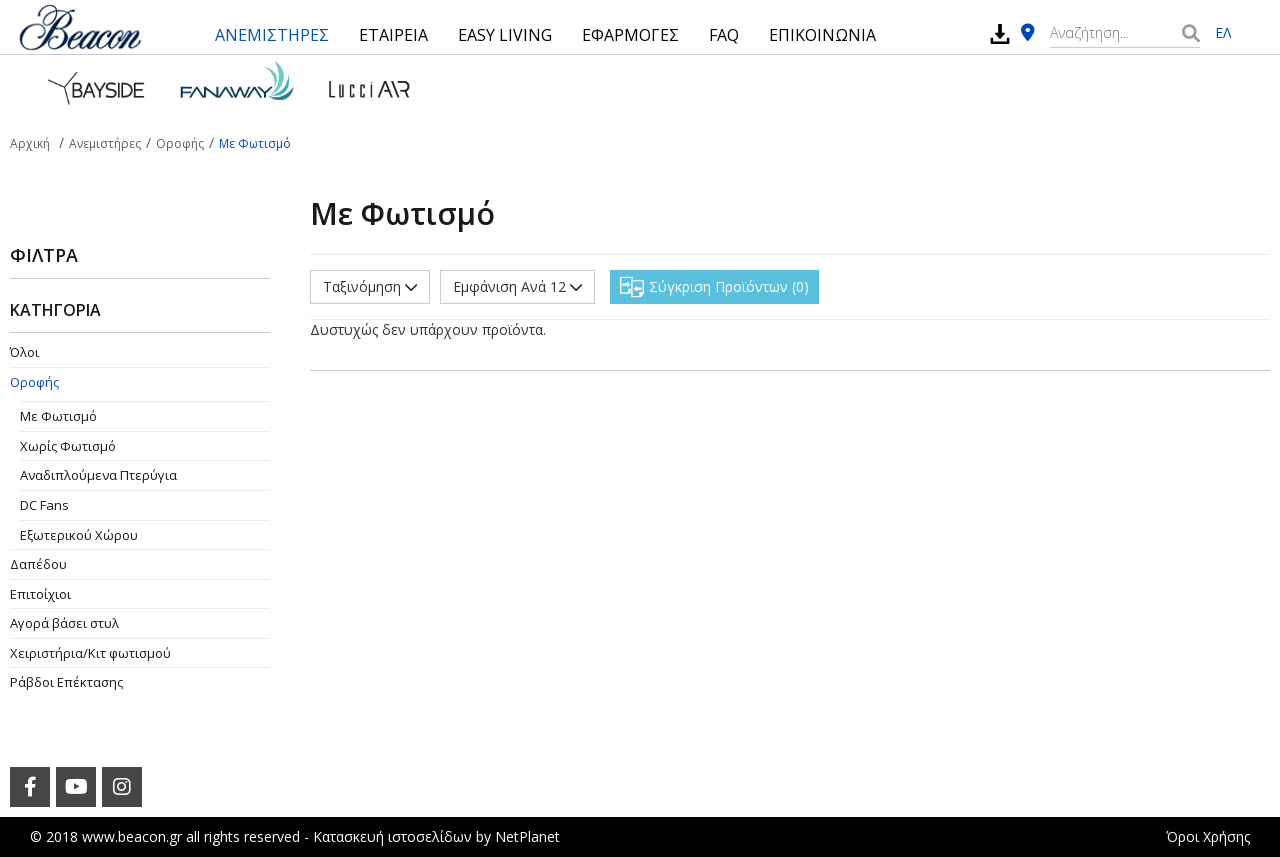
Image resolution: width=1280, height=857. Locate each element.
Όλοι (24, 352)
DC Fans (44, 505)
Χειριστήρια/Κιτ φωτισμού (90, 653)
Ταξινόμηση (370, 286)
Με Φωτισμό (58, 416)
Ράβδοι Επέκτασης (66, 682)
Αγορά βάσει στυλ (64, 623)
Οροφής (34, 382)
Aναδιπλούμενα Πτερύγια (98, 475)
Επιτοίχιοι (40, 594)
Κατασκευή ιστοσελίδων (392, 836)
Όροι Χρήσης (1208, 836)
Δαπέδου (38, 564)
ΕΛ (1223, 32)
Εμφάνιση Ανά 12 (517, 286)
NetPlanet (527, 836)
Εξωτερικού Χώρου (79, 535)
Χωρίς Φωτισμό (68, 446)
